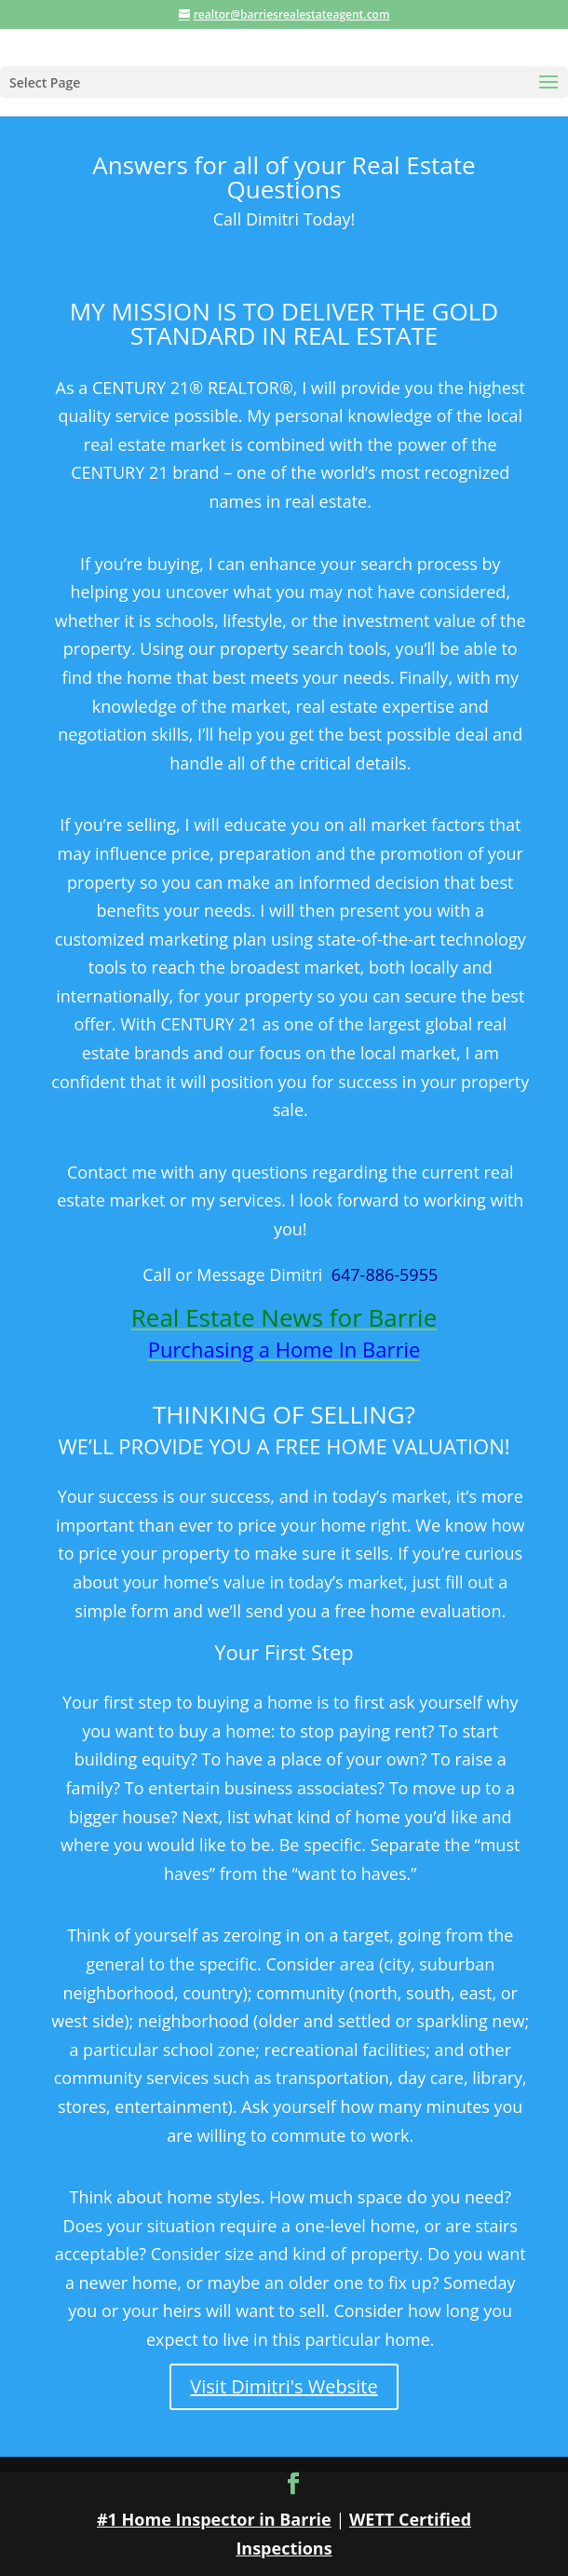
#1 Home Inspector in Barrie (214, 2519)
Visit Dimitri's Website (283, 2386)
